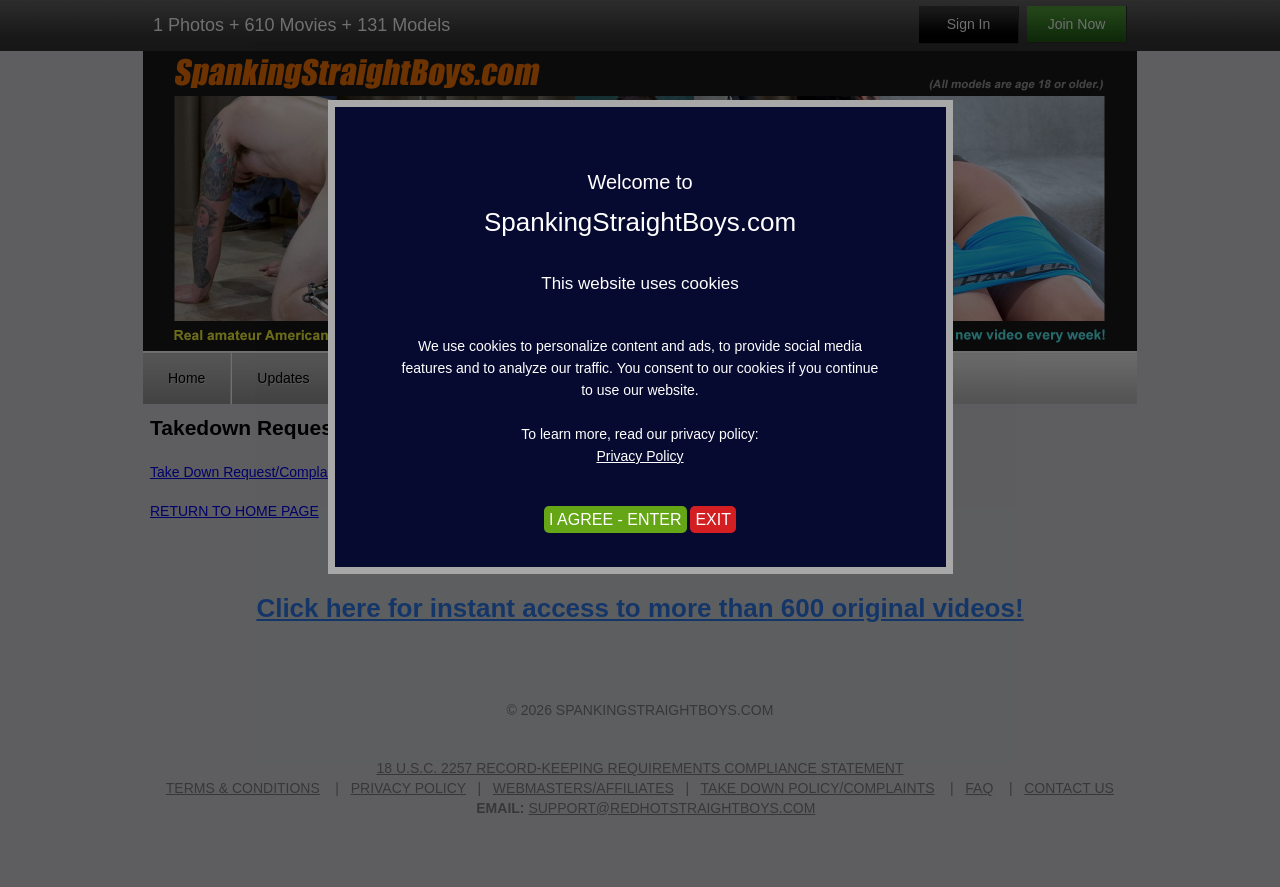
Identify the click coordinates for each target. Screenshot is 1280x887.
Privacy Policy (639, 456)
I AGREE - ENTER (615, 519)
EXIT (713, 519)
